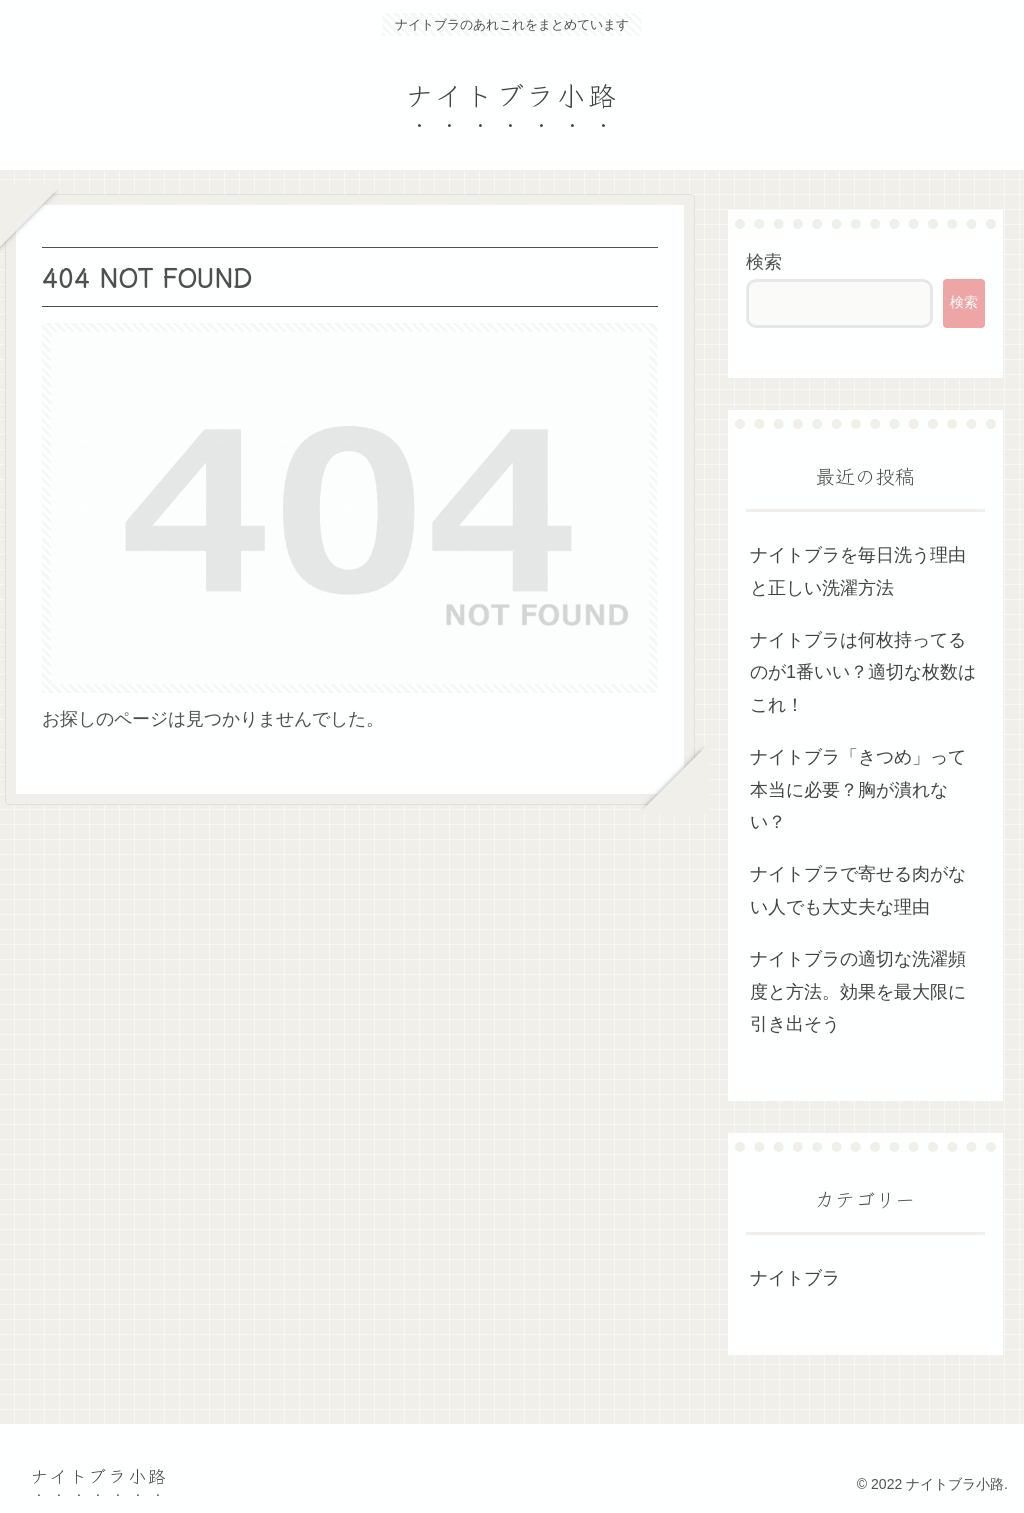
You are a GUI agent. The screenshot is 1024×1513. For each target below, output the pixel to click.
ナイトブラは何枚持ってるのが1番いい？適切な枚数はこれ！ (863, 672)
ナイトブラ (795, 1278)
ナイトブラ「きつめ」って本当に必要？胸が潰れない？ (858, 789)
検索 (764, 262)
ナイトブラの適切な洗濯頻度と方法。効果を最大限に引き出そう (858, 991)
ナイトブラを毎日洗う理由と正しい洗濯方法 (858, 571)
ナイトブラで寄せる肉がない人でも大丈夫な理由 (858, 890)
